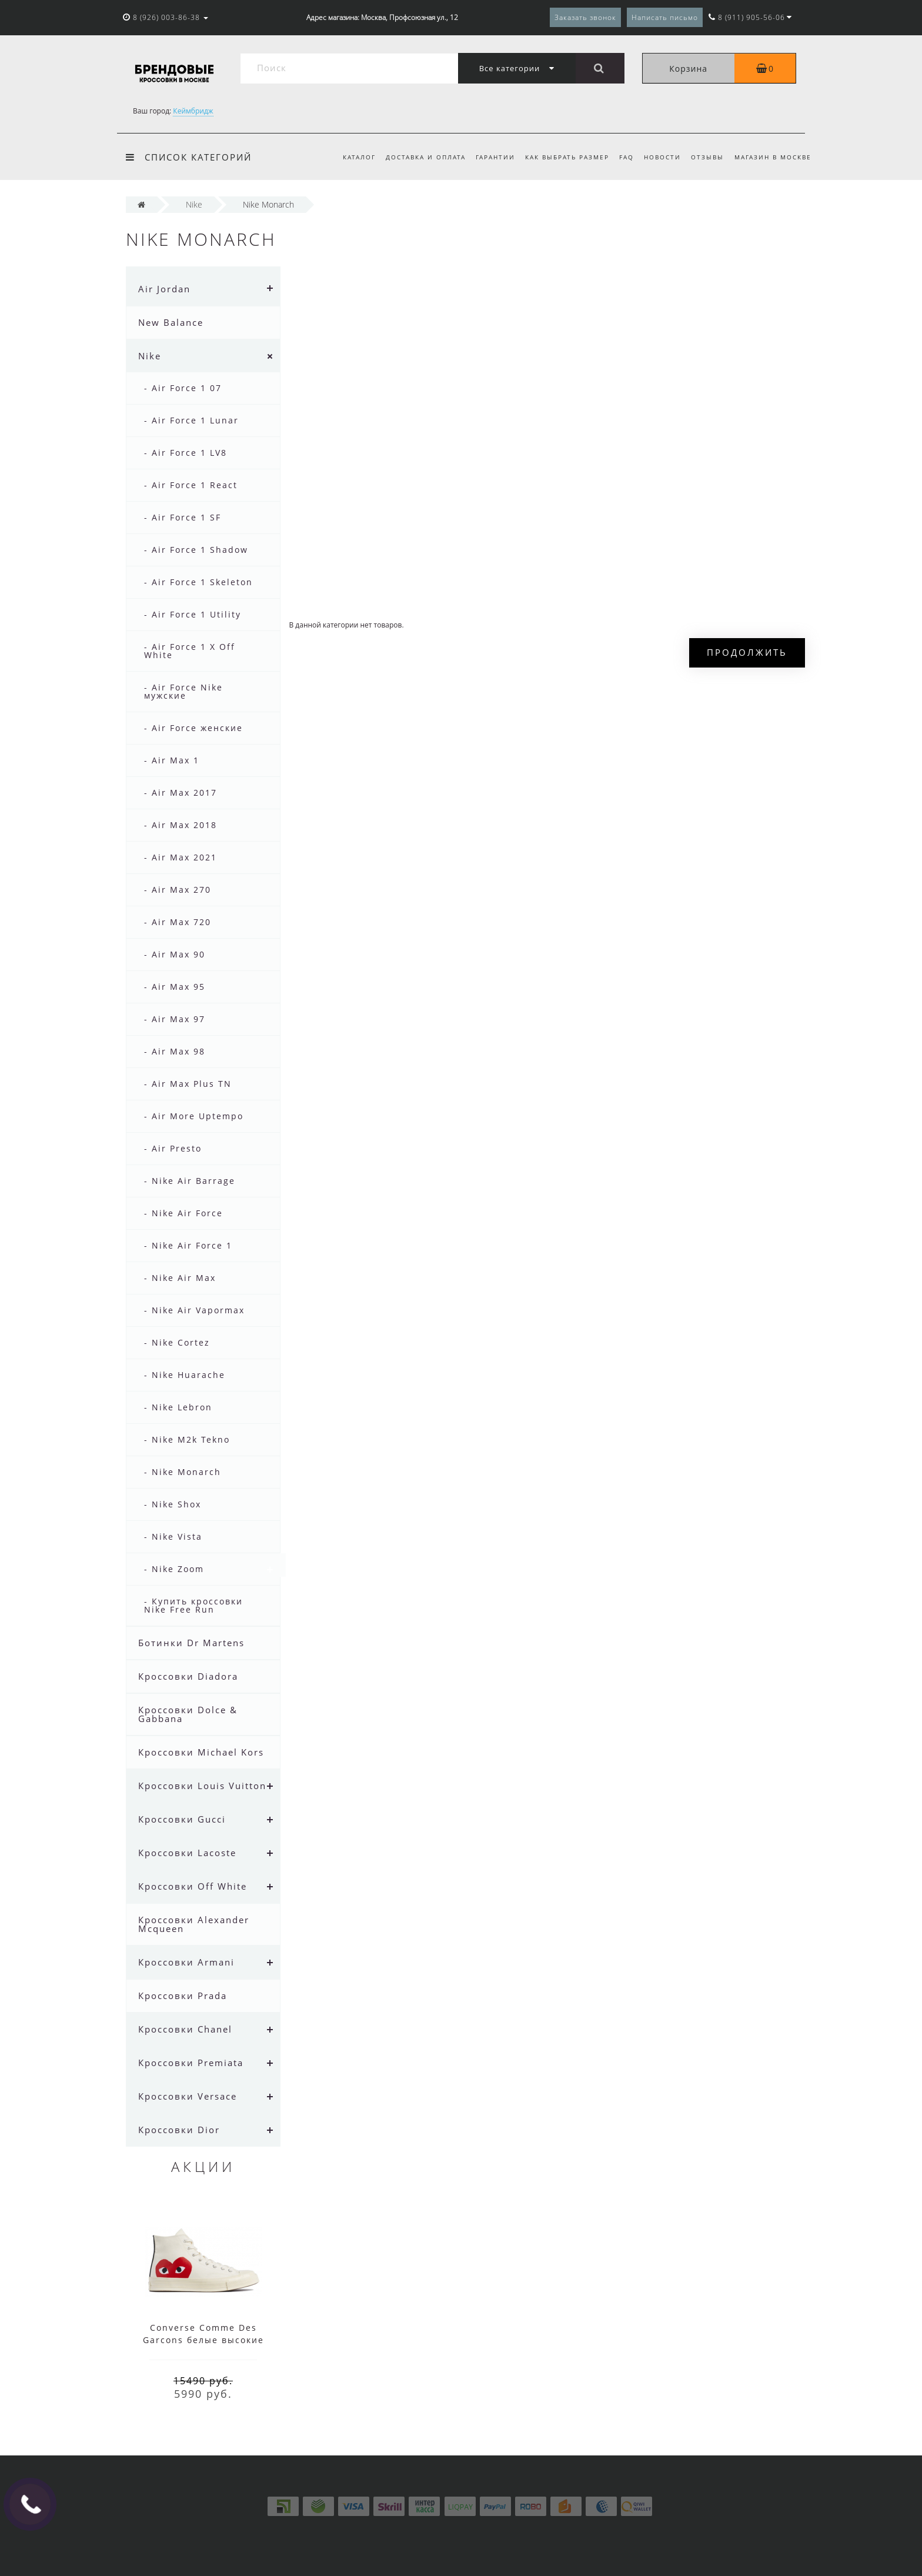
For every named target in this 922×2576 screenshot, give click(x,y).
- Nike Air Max (180, 1277)
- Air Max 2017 (180, 792)
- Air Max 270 (177, 889)
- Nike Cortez (177, 1342)
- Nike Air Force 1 (188, 1245)
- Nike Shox (172, 1504)
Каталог (359, 157)
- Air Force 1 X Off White (189, 650)
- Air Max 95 (174, 986)
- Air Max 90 (174, 954)
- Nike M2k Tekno (187, 1439)
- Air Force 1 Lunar (191, 420)
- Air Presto (173, 1148)
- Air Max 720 (177, 921)
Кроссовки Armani (186, 1962)
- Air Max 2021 (180, 857)
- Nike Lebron (178, 1407)
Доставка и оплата (426, 157)
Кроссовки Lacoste (187, 1852)
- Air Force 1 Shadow (196, 549)
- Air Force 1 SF (182, 517)
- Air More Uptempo (193, 1116)
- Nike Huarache (184, 1374)
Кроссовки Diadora (188, 1676)
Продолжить (747, 652)
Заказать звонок (585, 17)
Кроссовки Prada (182, 1995)
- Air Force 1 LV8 (185, 452)
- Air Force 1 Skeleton (198, 582)
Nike (149, 356)
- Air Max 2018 (180, 824)
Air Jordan (164, 289)
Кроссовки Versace (187, 2096)
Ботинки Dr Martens (191, 1643)
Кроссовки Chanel (185, 2029)
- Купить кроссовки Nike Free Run (193, 1605)
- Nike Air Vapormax (194, 1310)
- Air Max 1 (171, 760)
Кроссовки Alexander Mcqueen (193, 1924)
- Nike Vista (173, 1536)
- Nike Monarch (182, 1471)
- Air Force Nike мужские (183, 691)
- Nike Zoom (174, 1568)
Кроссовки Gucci (182, 1819)
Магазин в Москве (772, 157)
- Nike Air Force (183, 1213)
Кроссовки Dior (179, 2129)
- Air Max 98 (174, 1051)
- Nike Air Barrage (189, 1180)
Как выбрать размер (567, 157)
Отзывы (707, 157)
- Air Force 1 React (191, 484)
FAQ (626, 157)
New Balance (170, 322)
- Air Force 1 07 (183, 387)
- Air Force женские (193, 727)
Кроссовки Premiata (190, 2062)
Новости (662, 157)
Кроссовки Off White (192, 1886)
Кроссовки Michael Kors (201, 1752)
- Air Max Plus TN (188, 1083)
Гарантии (495, 157)
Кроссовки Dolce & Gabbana (188, 1714)
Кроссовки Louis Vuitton (202, 1785)
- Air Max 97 (174, 1019)
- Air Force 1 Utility (192, 614)
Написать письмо (665, 17)
